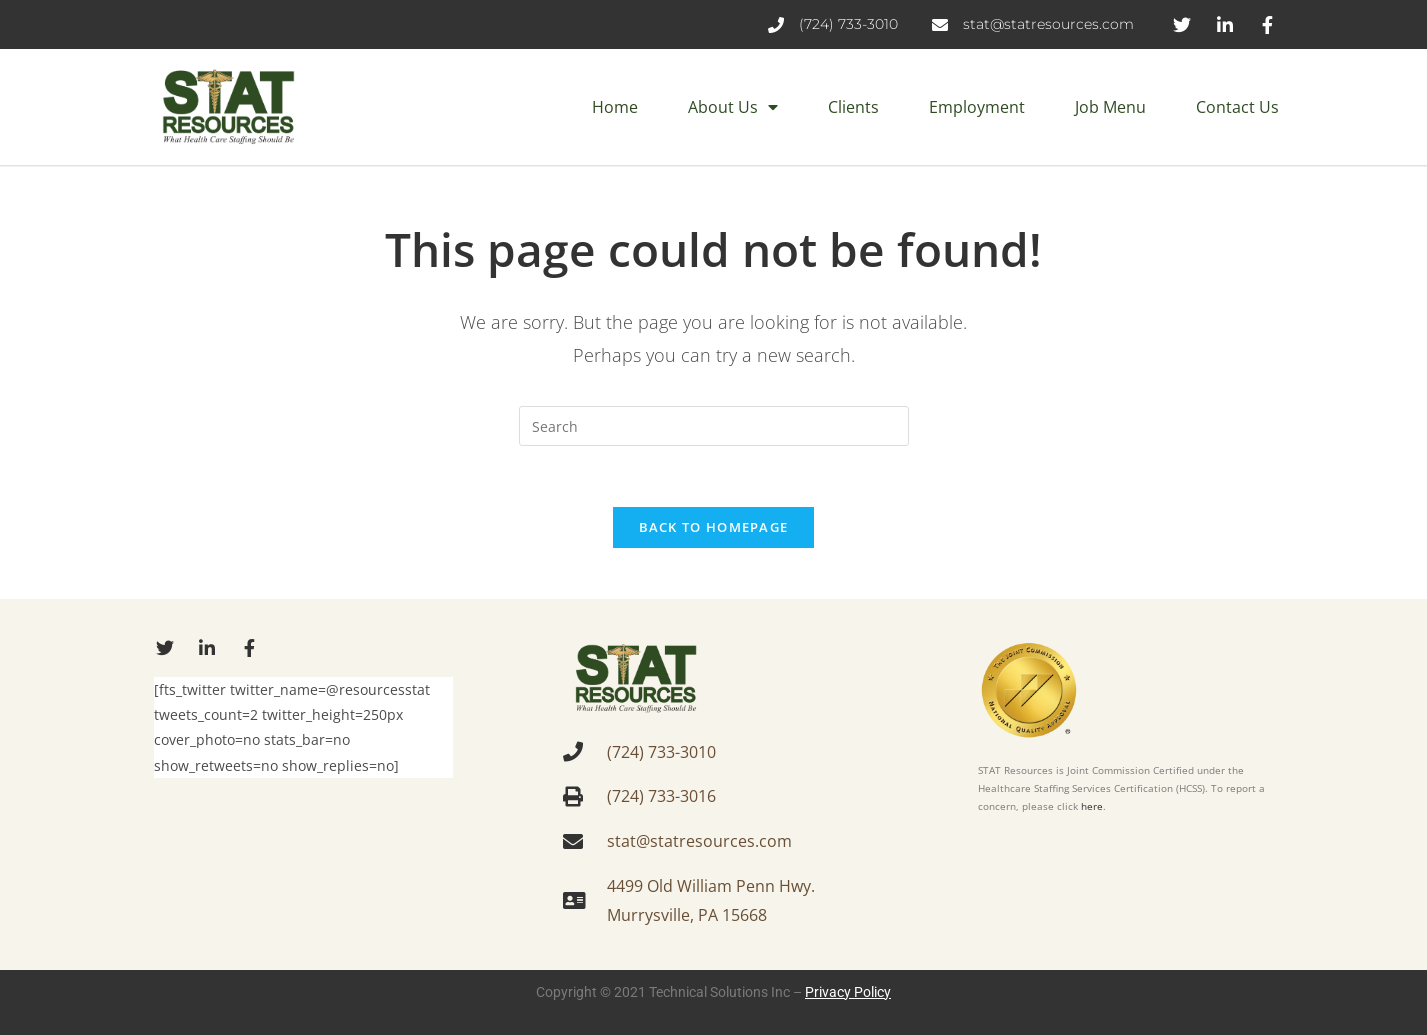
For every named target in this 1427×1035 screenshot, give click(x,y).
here (1092, 806)
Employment (977, 107)
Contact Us (1237, 107)
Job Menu (1110, 107)
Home (615, 107)
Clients (853, 107)
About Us (733, 107)
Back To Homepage (714, 527)
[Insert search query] (714, 426)
